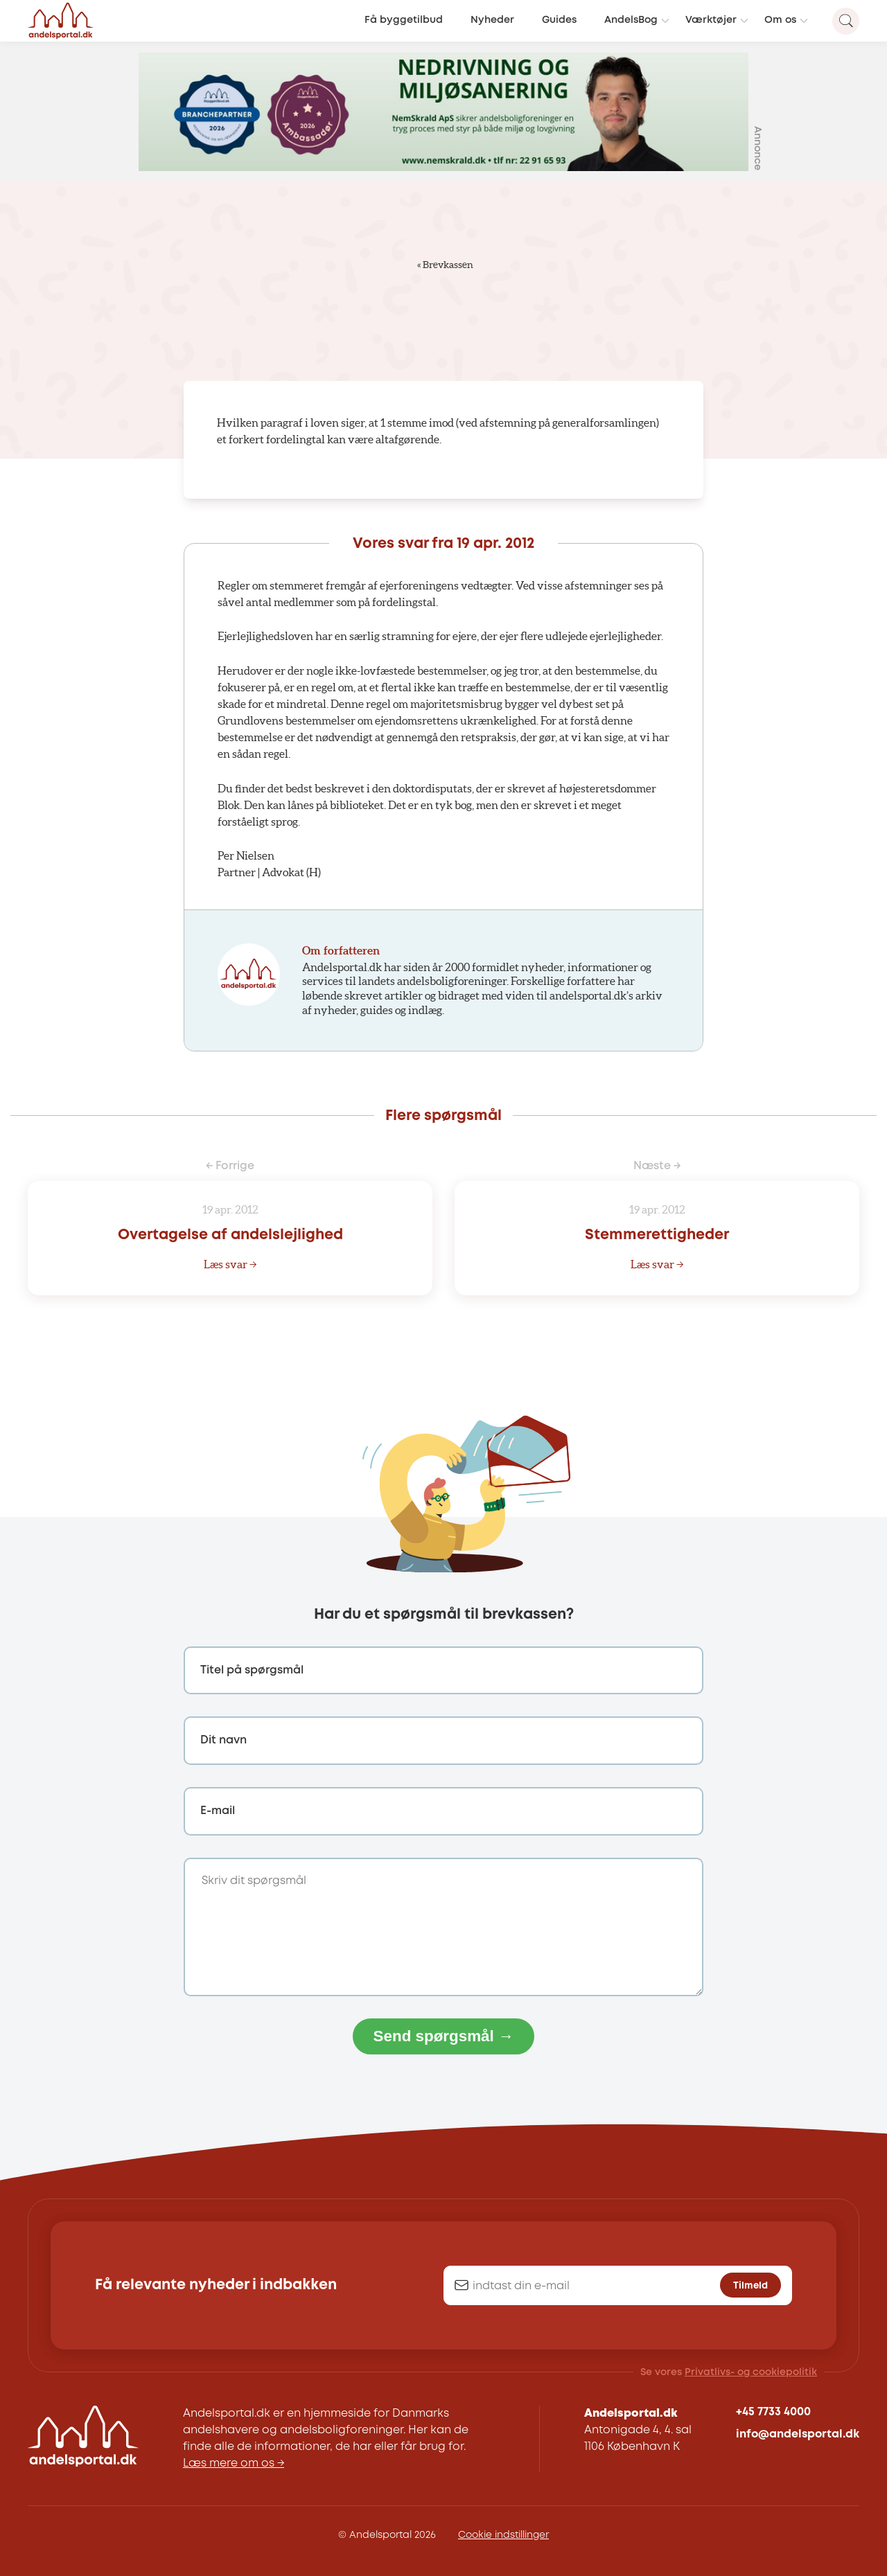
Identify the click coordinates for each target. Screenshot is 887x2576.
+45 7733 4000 (773, 2412)
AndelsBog (631, 20)
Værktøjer (711, 20)
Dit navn (223, 1740)
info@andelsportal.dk (797, 2434)
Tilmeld (750, 2286)
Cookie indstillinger (503, 2535)
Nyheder (492, 20)
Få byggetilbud (404, 20)
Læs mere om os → (233, 2463)
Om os (780, 20)
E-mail (217, 1811)
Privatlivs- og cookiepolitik (751, 2372)
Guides (559, 20)
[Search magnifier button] (845, 21)
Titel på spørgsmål (252, 1670)
